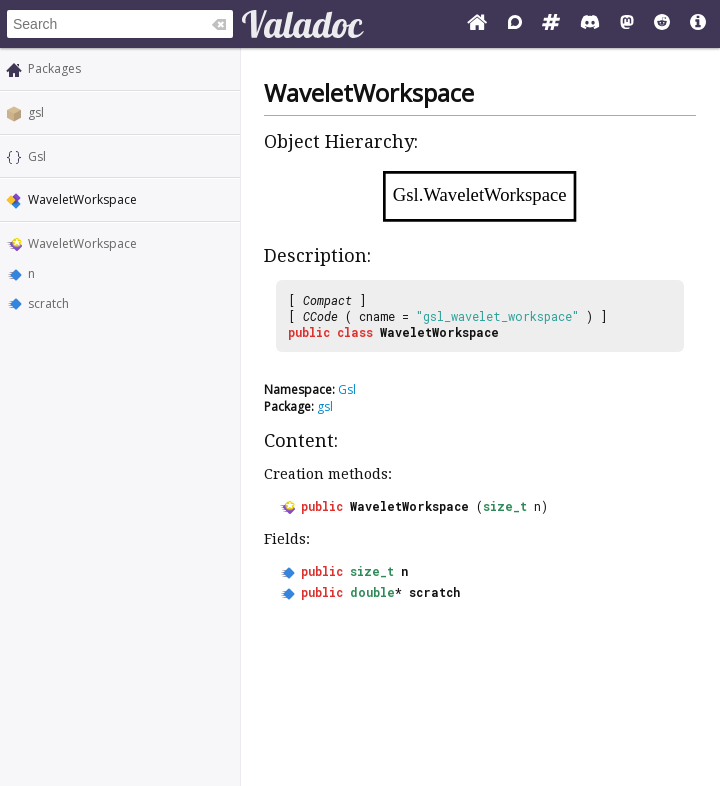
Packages (54, 68)
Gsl (37, 156)
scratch (48, 303)
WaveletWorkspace (82, 243)
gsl (36, 112)
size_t (505, 506)
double (372, 592)
